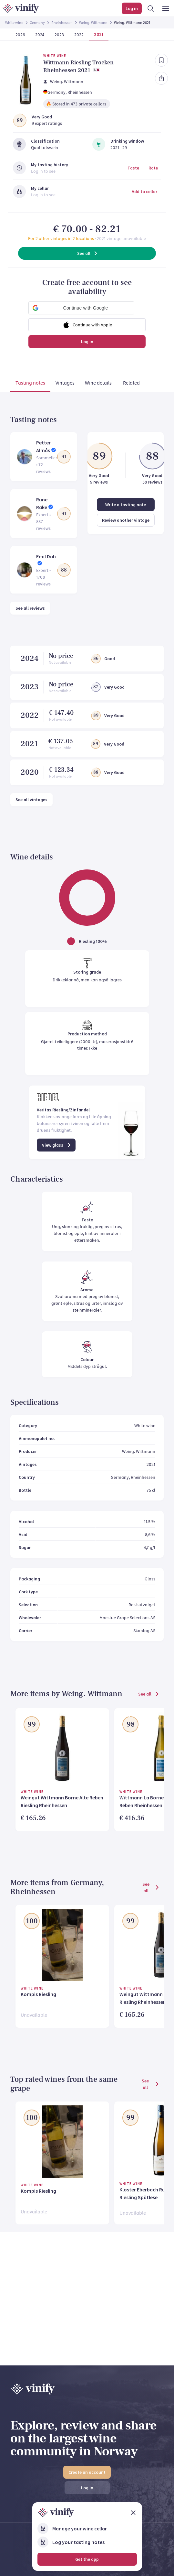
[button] (81, 307)
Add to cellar (144, 191)
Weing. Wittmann (93, 22)
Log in (87, 341)
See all (87, 253)
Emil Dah (46, 556)
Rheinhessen (62, 22)
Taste (133, 168)
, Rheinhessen (79, 92)
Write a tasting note (125, 505)
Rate (153, 168)
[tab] (30, 384)
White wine (14, 22)
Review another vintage (125, 520)
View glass (57, 1145)
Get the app (87, 2559)
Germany (37, 22)
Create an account (87, 2472)
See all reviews (30, 608)
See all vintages (31, 799)
